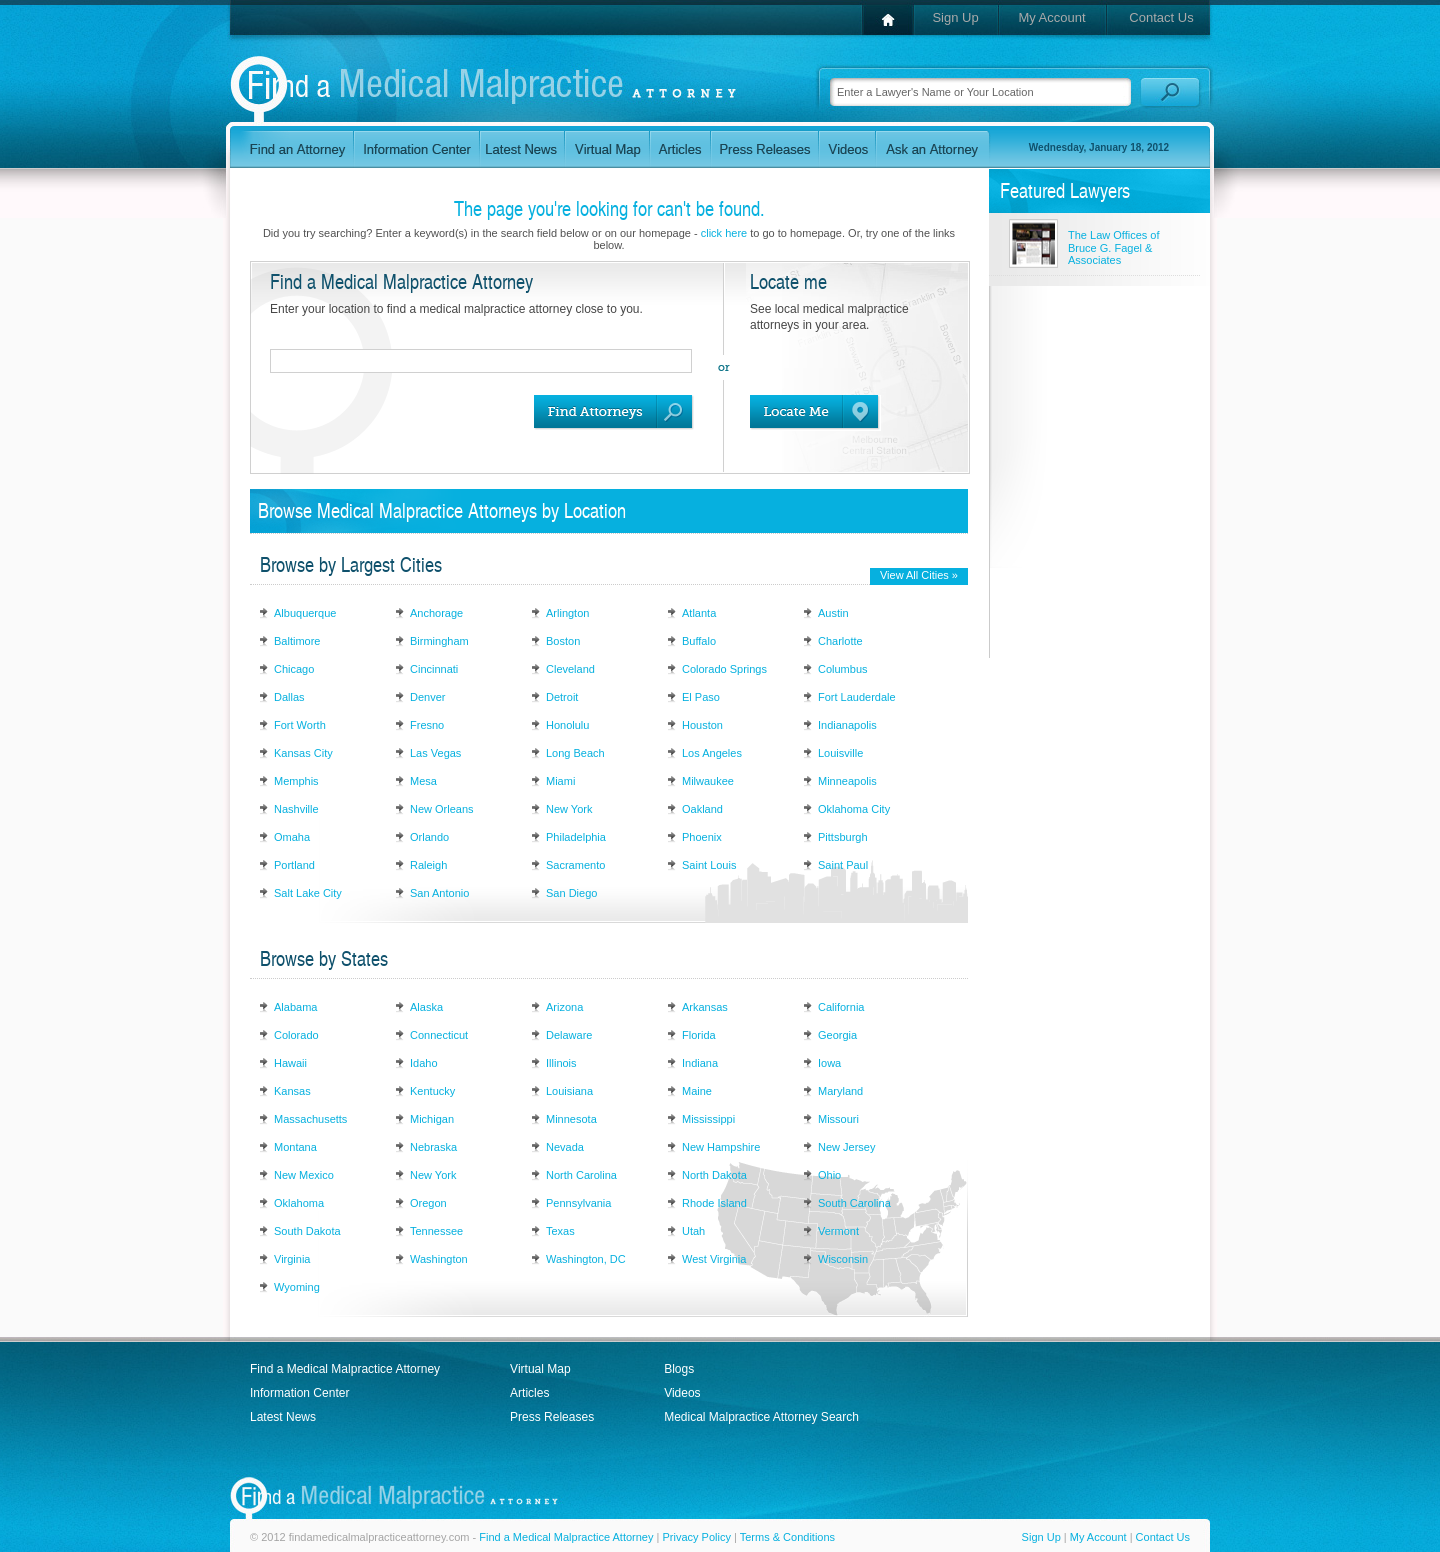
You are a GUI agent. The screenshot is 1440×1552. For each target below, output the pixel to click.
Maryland (840, 1091)
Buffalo (699, 641)
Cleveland (570, 669)
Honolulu (567, 725)
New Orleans (442, 809)
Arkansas (705, 1007)
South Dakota (307, 1231)
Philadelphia (576, 837)
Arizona (564, 1007)
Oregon (428, 1203)
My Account (1051, 17)
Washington (439, 1259)
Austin (833, 613)
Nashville (296, 809)
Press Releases (552, 1417)
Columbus (843, 669)
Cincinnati (434, 669)
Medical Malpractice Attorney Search (761, 1417)
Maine (697, 1091)
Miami (560, 781)
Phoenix (702, 837)
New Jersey (846, 1147)
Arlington (567, 613)
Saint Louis (709, 865)
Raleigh (428, 865)
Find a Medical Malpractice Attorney (345, 1369)
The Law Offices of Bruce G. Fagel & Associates (1114, 247)
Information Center (299, 1393)
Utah (693, 1231)
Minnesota (571, 1119)
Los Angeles (712, 753)
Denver (427, 697)
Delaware (569, 1035)
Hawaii (290, 1063)
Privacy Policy (696, 1537)
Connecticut (439, 1035)
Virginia (292, 1259)
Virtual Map (540, 1369)
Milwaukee (708, 781)
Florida (699, 1035)
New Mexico (304, 1175)
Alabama (295, 1007)
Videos (682, 1393)
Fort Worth (300, 725)
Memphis (296, 781)
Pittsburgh (843, 837)
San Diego (571, 893)
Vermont (838, 1231)
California (841, 1007)
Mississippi (708, 1119)
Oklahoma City (854, 809)
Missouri (838, 1119)
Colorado (296, 1035)
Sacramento (575, 865)
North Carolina (581, 1175)
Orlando (429, 837)
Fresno (427, 725)
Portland (294, 865)
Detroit (562, 697)
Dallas (289, 697)
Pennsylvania (578, 1203)
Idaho (424, 1063)
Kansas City (303, 753)
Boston (563, 641)
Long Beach (575, 753)
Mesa (423, 781)
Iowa (829, 1063)
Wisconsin (843, 1259)
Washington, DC (586, 1259)
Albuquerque (305, 613)
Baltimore (297, 641)
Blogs (679, 1369)
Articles (529, 1393)
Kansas (292, 1091)
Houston (702, 725)
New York (569, 809)
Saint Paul (843, 865)
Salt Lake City (308, 893)
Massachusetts (310, 1119)
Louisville (840, 753)
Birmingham (439, 641)
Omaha (292, 837)
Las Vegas (435, 753)
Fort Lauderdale (857, 697)
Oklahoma (299, 1203)
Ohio (829, 1175)
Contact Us (1161, 17)
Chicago (294, 669)
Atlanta (699, 613)
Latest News (283, 1417)
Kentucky (432, 1091)
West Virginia (714, 1259)
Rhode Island (714, 1203)
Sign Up (955, 17)
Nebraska (433, 1147)
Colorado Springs (724, 669)
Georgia (837, 1035)
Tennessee (436, 1231)
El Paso (701, 697)
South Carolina (854, 1203)
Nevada (565, 1147)
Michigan (432, 1119)
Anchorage (436, 613)
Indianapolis (847, 725)
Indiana (700, 1063)
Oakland (702, 809)
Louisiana (569, 1091)
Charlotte (840, 641)
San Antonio (439, 893)
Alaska (426, 1007)
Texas (560, 1231)
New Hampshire (721, 1147)
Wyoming (297, 1287)
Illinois (561, 1063)
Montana (295, 1147)
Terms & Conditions (787, 1537)
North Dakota (714, 1175)
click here (724, 233)
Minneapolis (847, 781)
